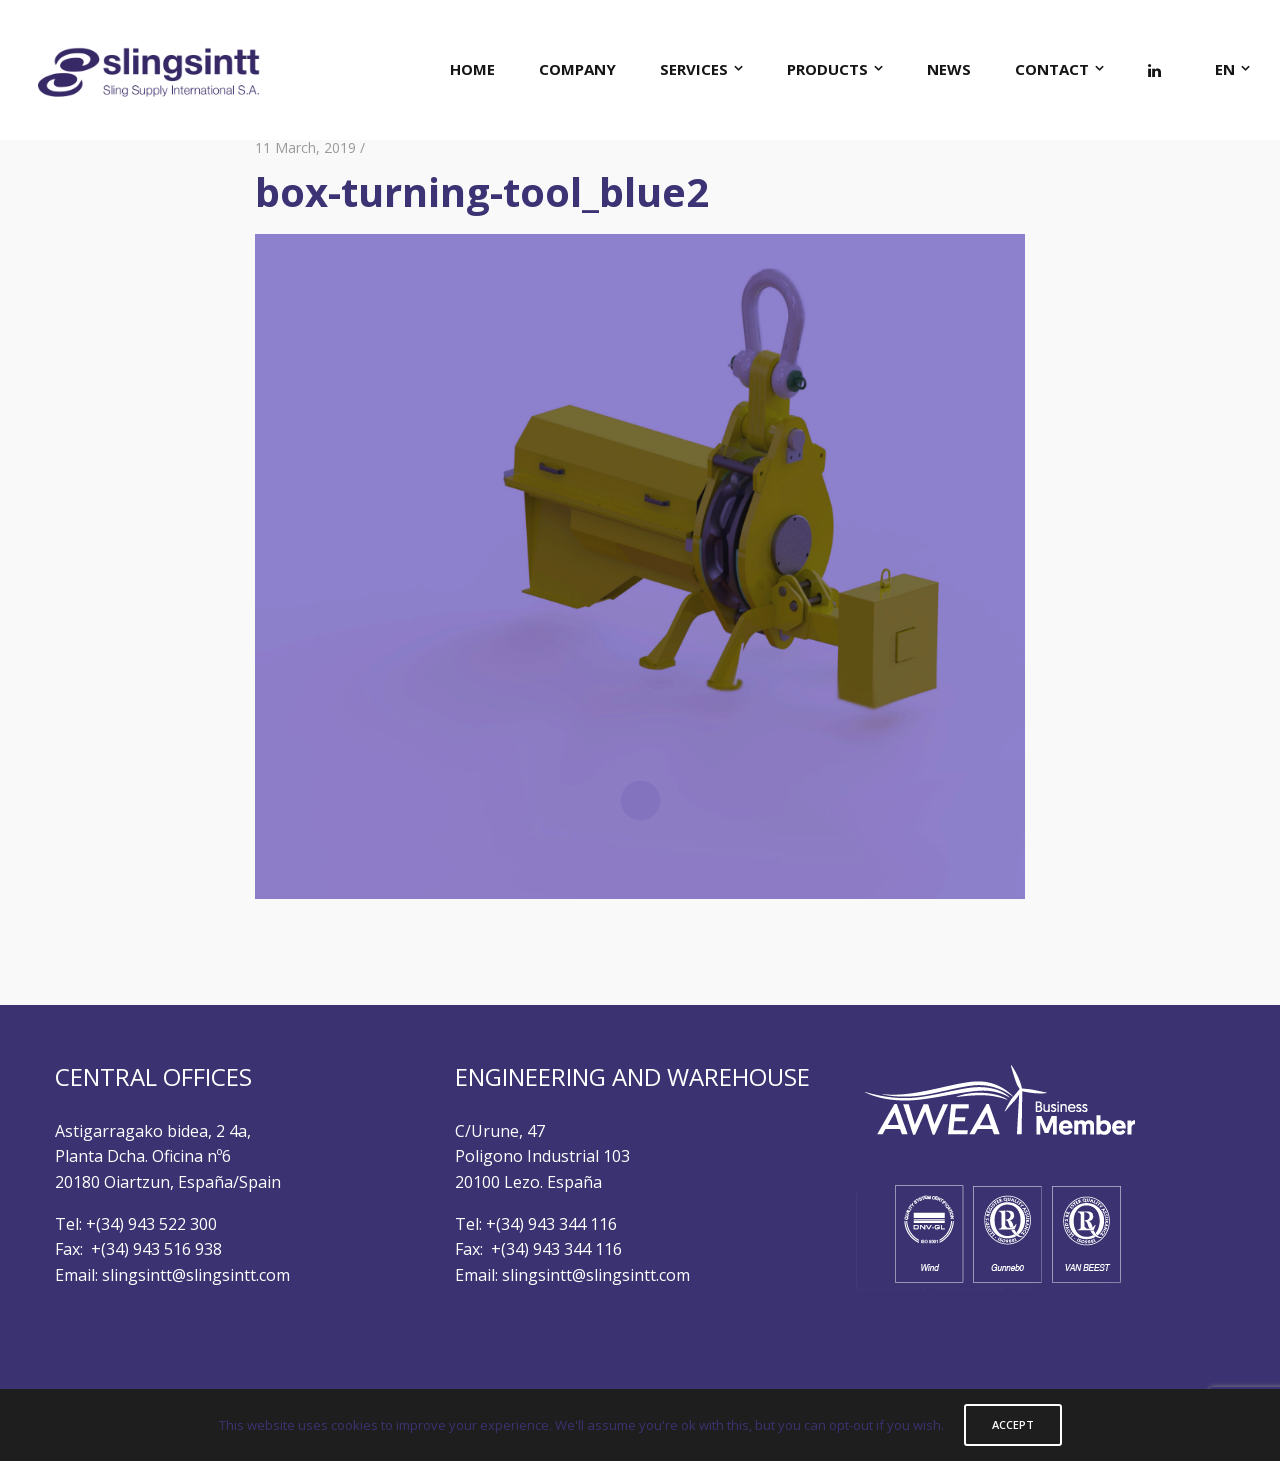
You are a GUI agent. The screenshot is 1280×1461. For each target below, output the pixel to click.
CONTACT (1052, 69)
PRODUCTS (827, 69)
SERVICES (694, 69)
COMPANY (577, 69)
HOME (472, 69)
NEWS (949, 69)
